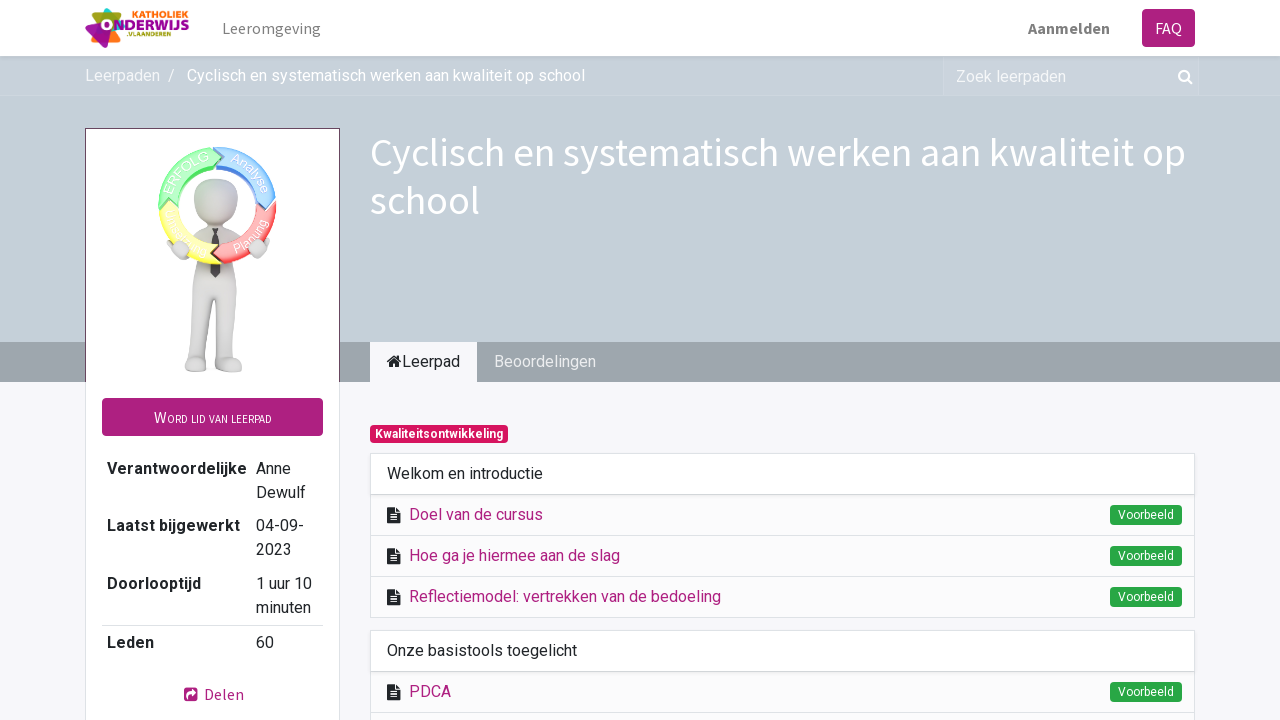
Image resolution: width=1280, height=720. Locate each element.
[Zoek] (1181, 76)
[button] (212, 417)
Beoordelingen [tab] (545, 361)
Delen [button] (213, 694)
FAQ (1168, 28)
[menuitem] (271, 28)
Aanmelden (1069, 28)
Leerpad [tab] (423, 361)
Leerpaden (122, 75)
